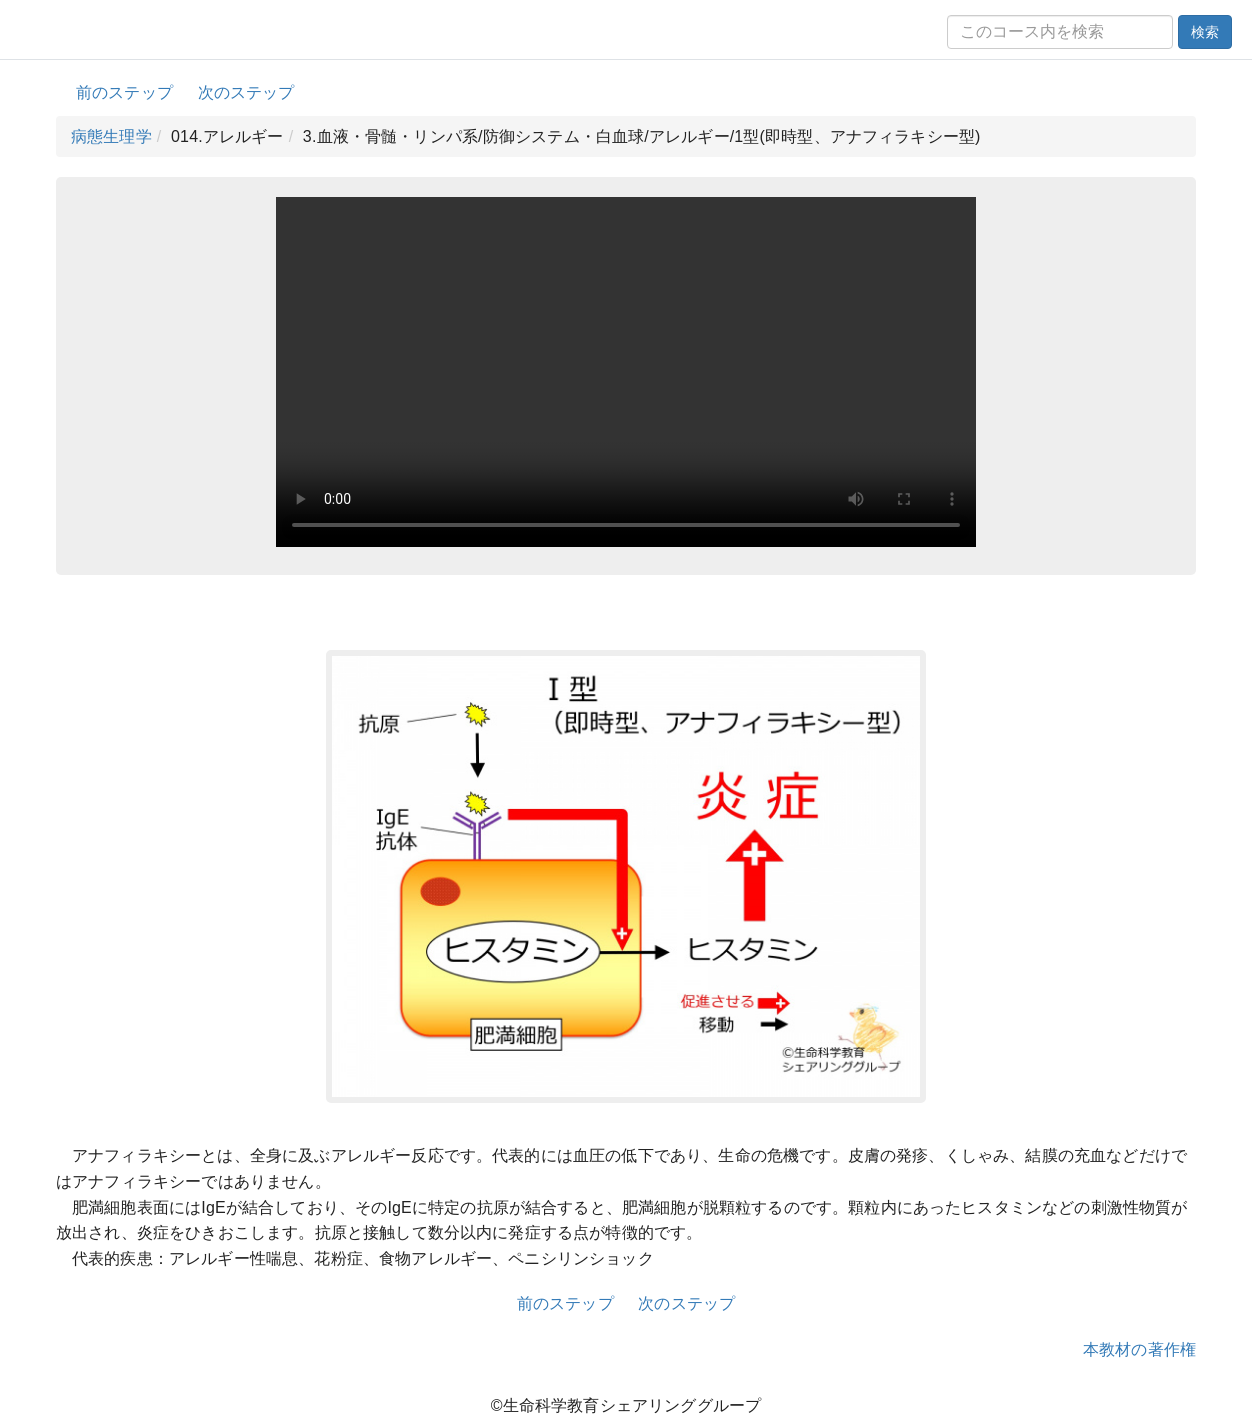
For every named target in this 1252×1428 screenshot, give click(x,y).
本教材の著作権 (1139, 1349)
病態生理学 (111, 136)
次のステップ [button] (246, 92)
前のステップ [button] (124, 92)
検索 (1205, 32)
